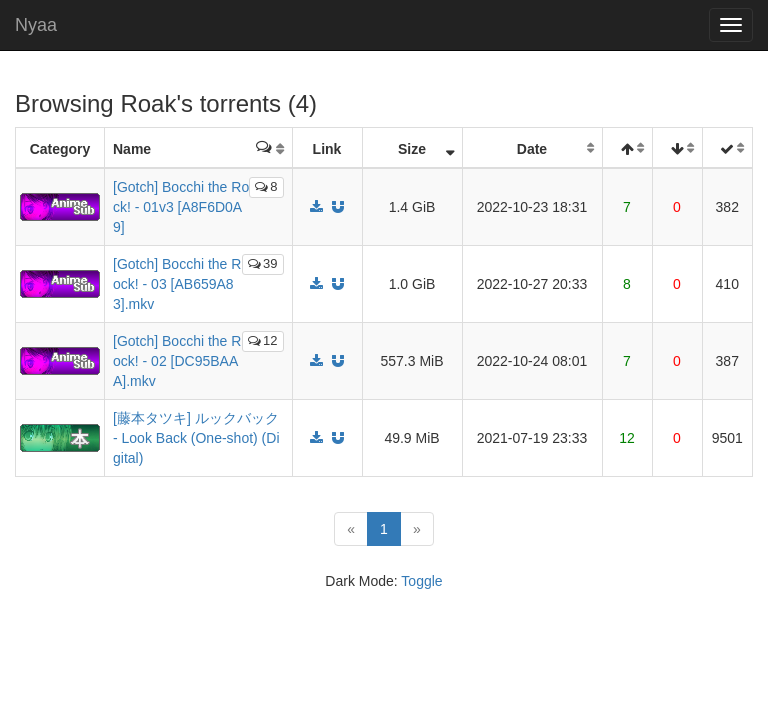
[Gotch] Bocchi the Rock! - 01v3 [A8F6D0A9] (181, 207)
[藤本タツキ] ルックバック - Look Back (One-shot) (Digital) (196, 438)
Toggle (421, 581)
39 (262, 263)
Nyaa (36, 25)
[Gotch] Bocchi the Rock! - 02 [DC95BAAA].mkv (177, 361)
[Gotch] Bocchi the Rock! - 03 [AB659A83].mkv (177, 284)
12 (262, 340)
